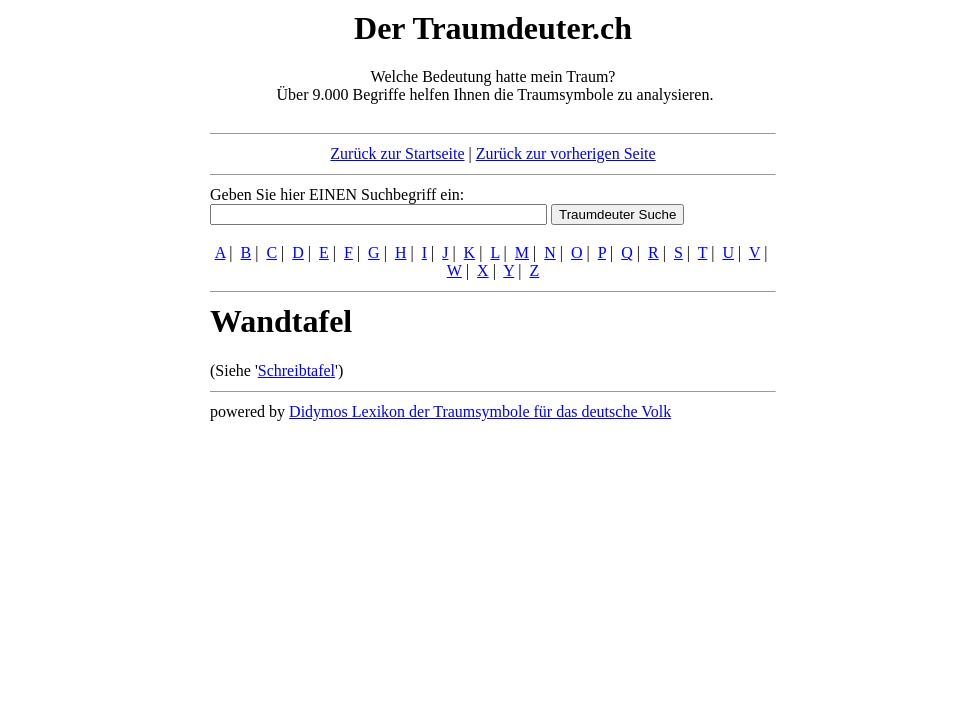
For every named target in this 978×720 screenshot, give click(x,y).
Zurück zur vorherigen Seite (566, 153)
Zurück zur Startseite (397, 153)
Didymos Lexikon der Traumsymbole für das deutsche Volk (480, 411)
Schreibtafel (296, 370)
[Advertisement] (88, 308)
